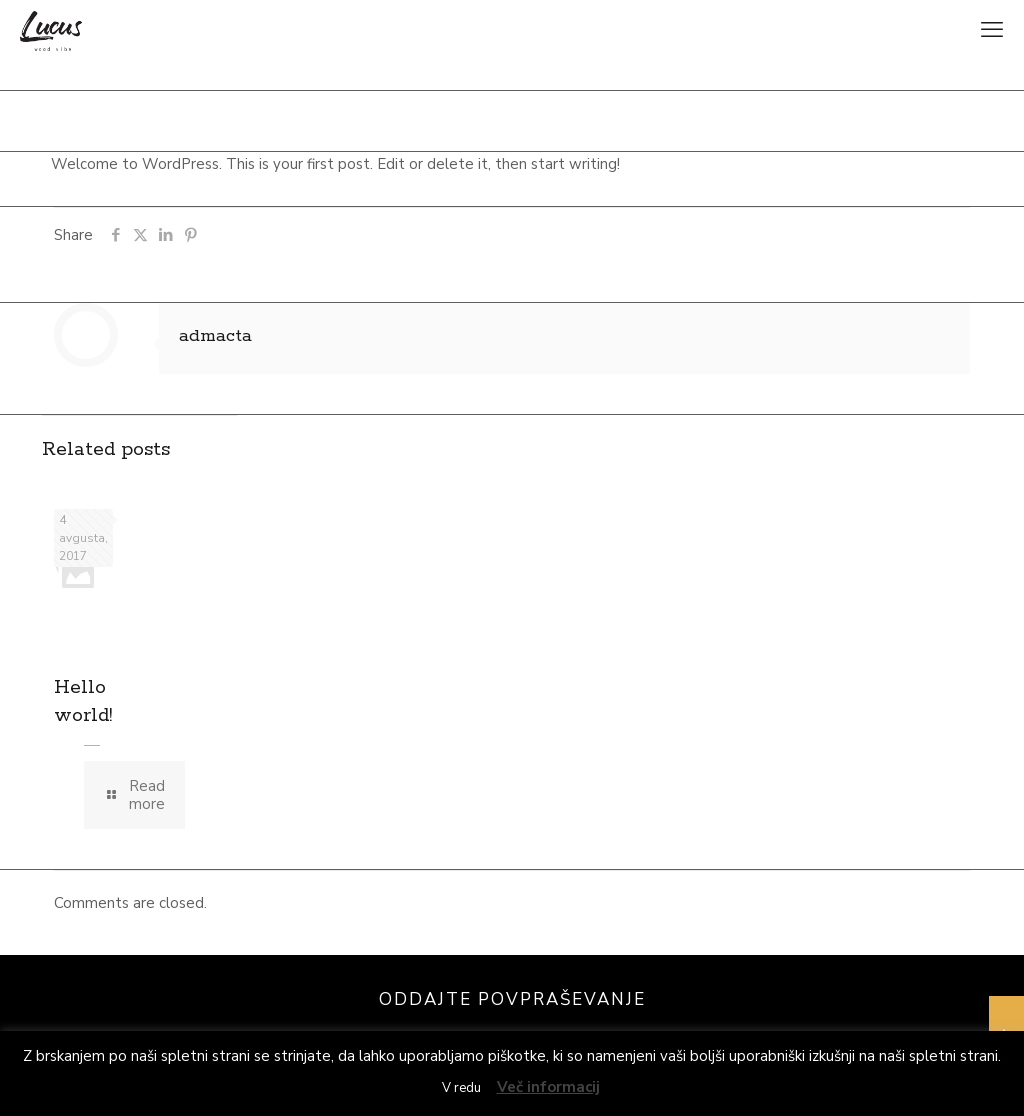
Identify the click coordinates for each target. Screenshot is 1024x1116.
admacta (215, 336)
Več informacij (548, 1087)
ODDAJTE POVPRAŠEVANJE (512, 999)
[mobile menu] (992, 30)
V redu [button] (461, 1088)
